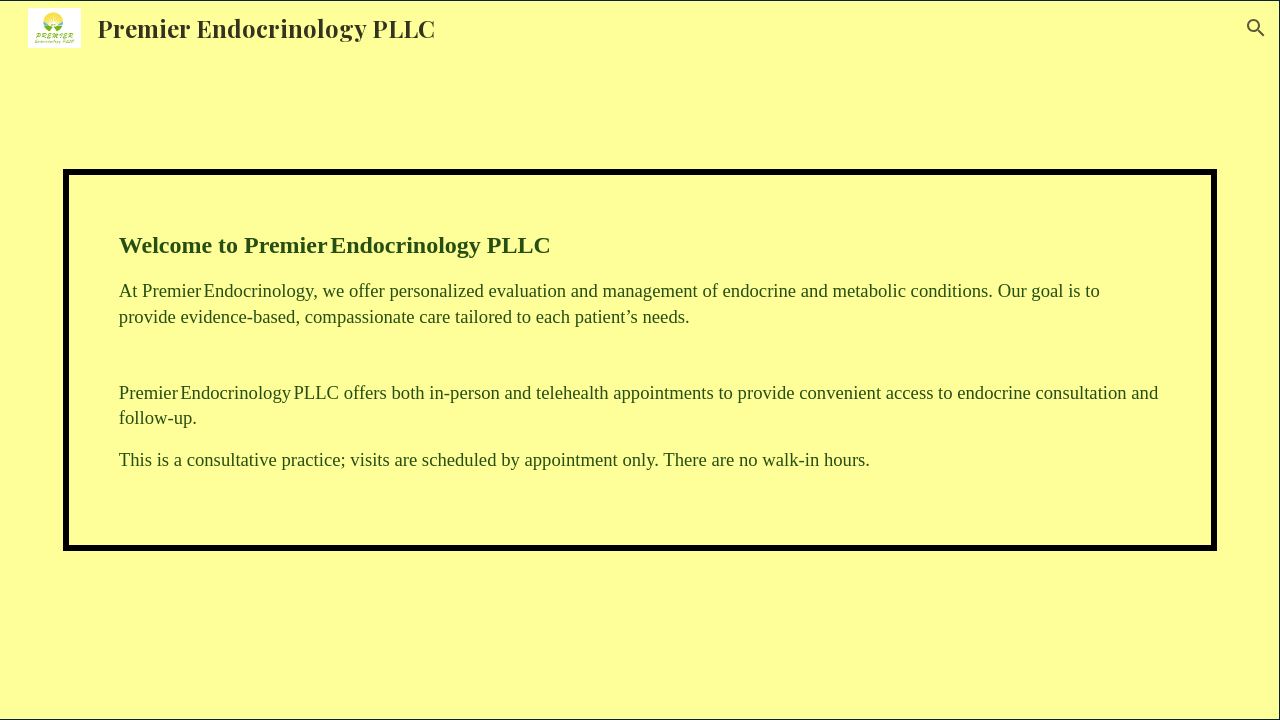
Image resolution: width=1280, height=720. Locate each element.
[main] (640, 360)
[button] (1256, 28)
